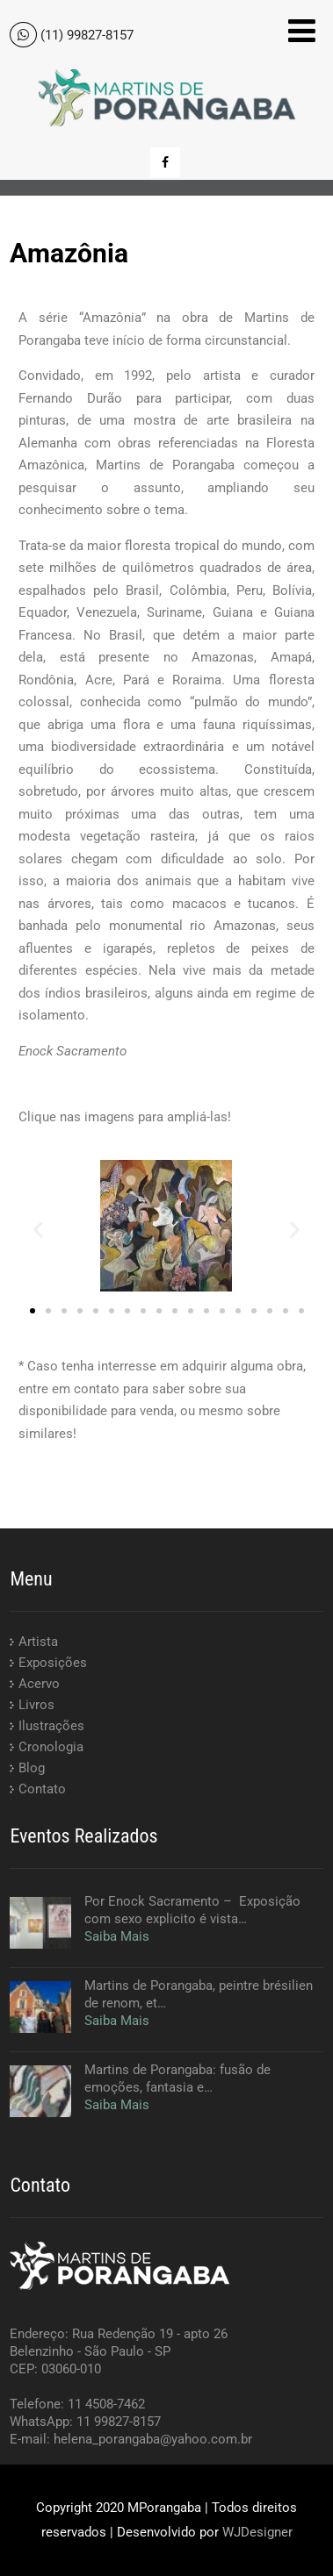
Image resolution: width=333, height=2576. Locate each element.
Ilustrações (51, 1726)
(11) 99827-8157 (87, 35)
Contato (42, 1789)
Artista (38, 1641)
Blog (31, 1768)
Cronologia (50, 1747)
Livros (36, 1705)
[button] (38, 1229)
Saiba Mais (116, 1936)
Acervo (39, 1684)
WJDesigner (257, 2532)
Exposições (52, 1663)
